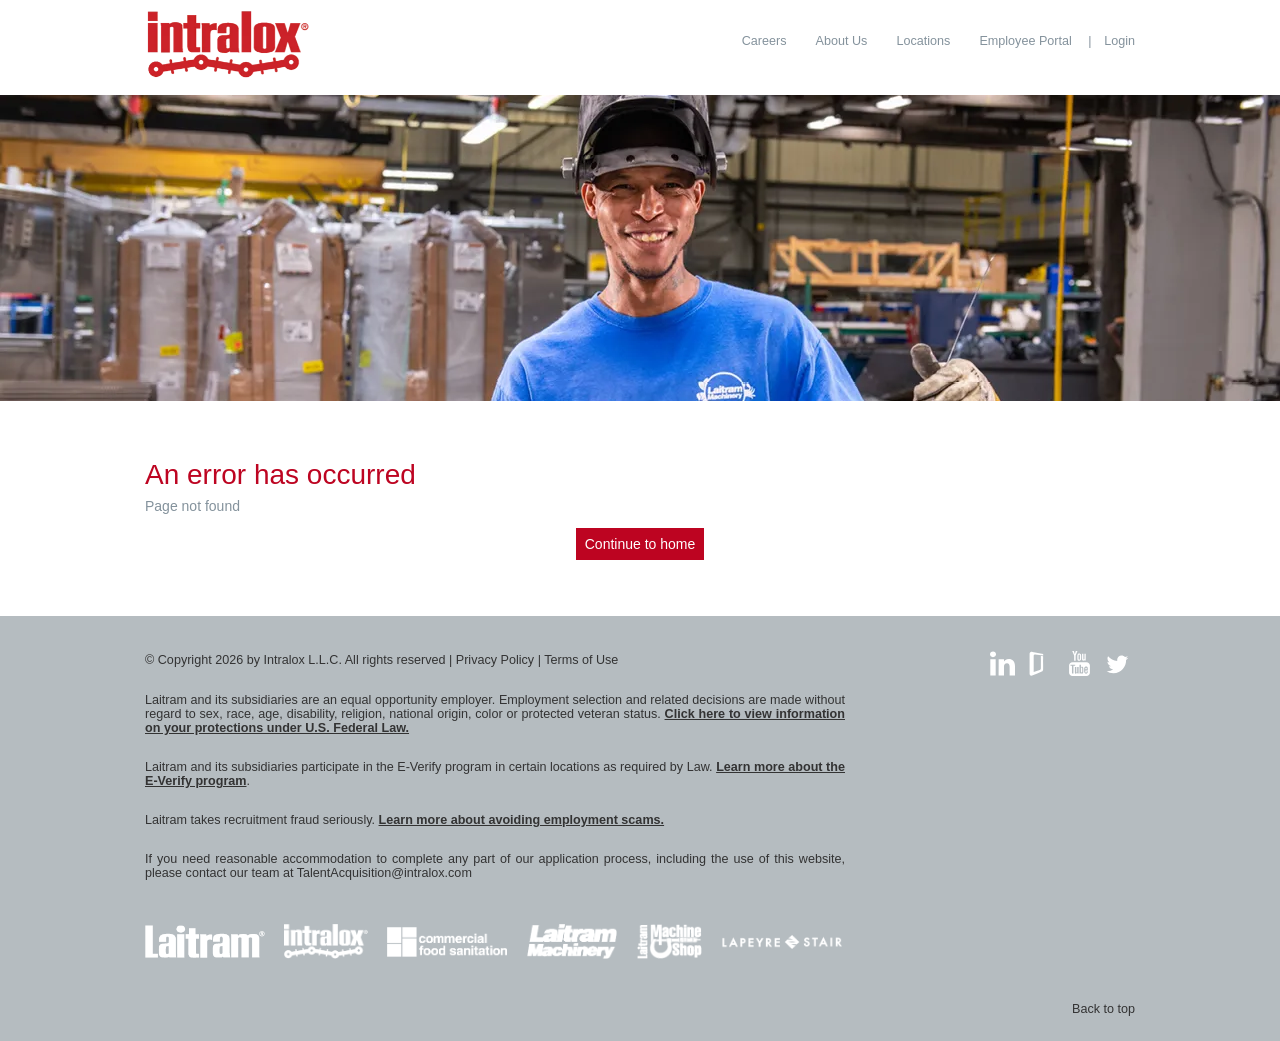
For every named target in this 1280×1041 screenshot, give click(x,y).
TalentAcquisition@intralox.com (384, 873)
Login (1119, 41)
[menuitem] (764, 41)
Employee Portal (1025, 41)
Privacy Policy (495, 660)
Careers (764, 41)
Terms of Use (581, 660)
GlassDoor (1040, 658)
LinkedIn (1002, 658)
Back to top (1103, 1009)
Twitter (1117, 658)
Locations (923, 41)
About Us (842, 41)
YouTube (1079, 658)
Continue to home (640, 544)
